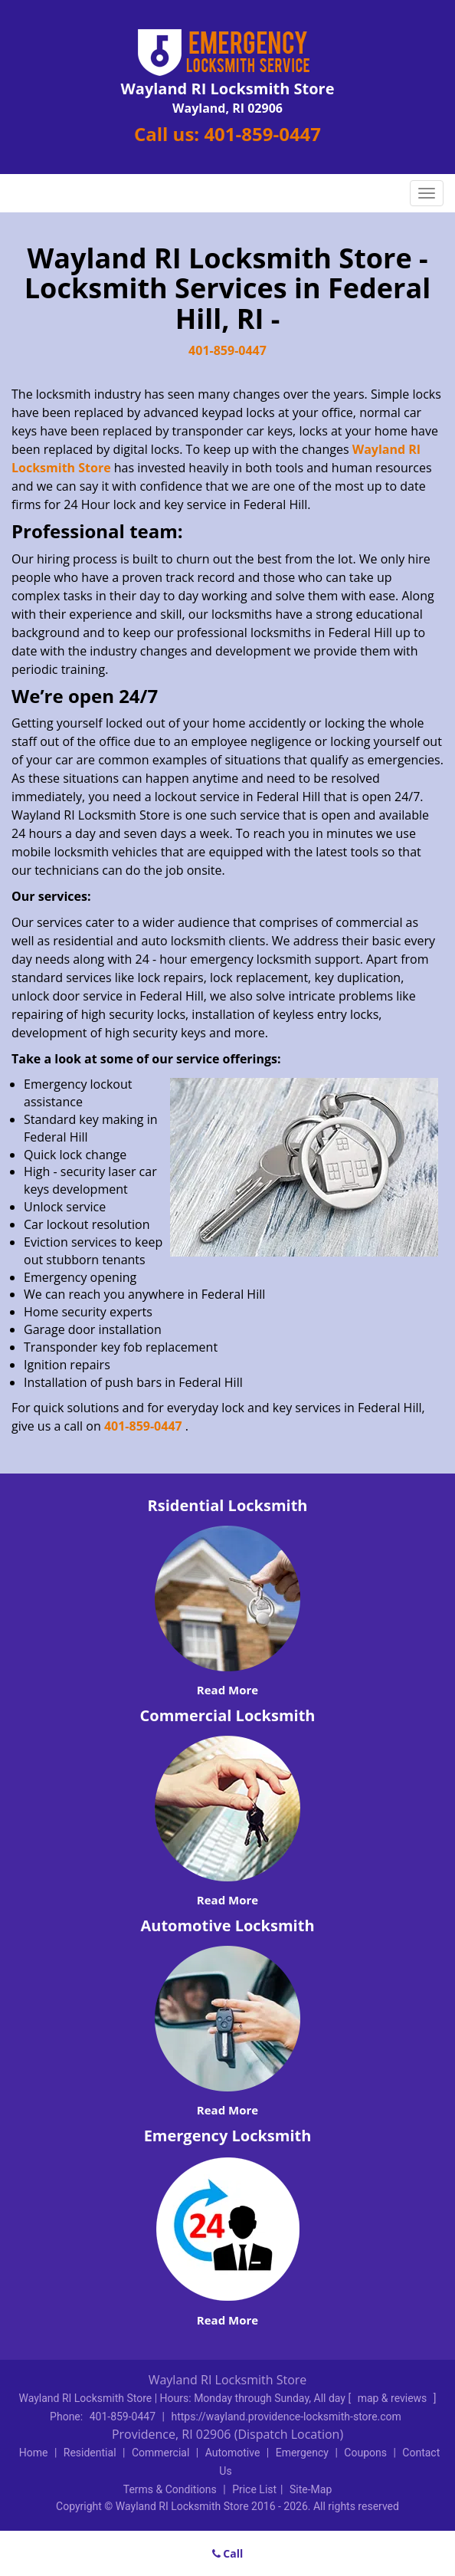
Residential (90, 2452)
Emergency (302, 2452)
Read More (227, 1689)
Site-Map (311, 2489)
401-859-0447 (262, 133)
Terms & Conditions (170, 2489)
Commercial (160, 2452)
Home (33, 2452)
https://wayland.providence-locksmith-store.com (286, 2416)
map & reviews (394, 2398)
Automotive (232, 2452)
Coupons (365, 2452)
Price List (254, 2489)
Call (228, 2553)
